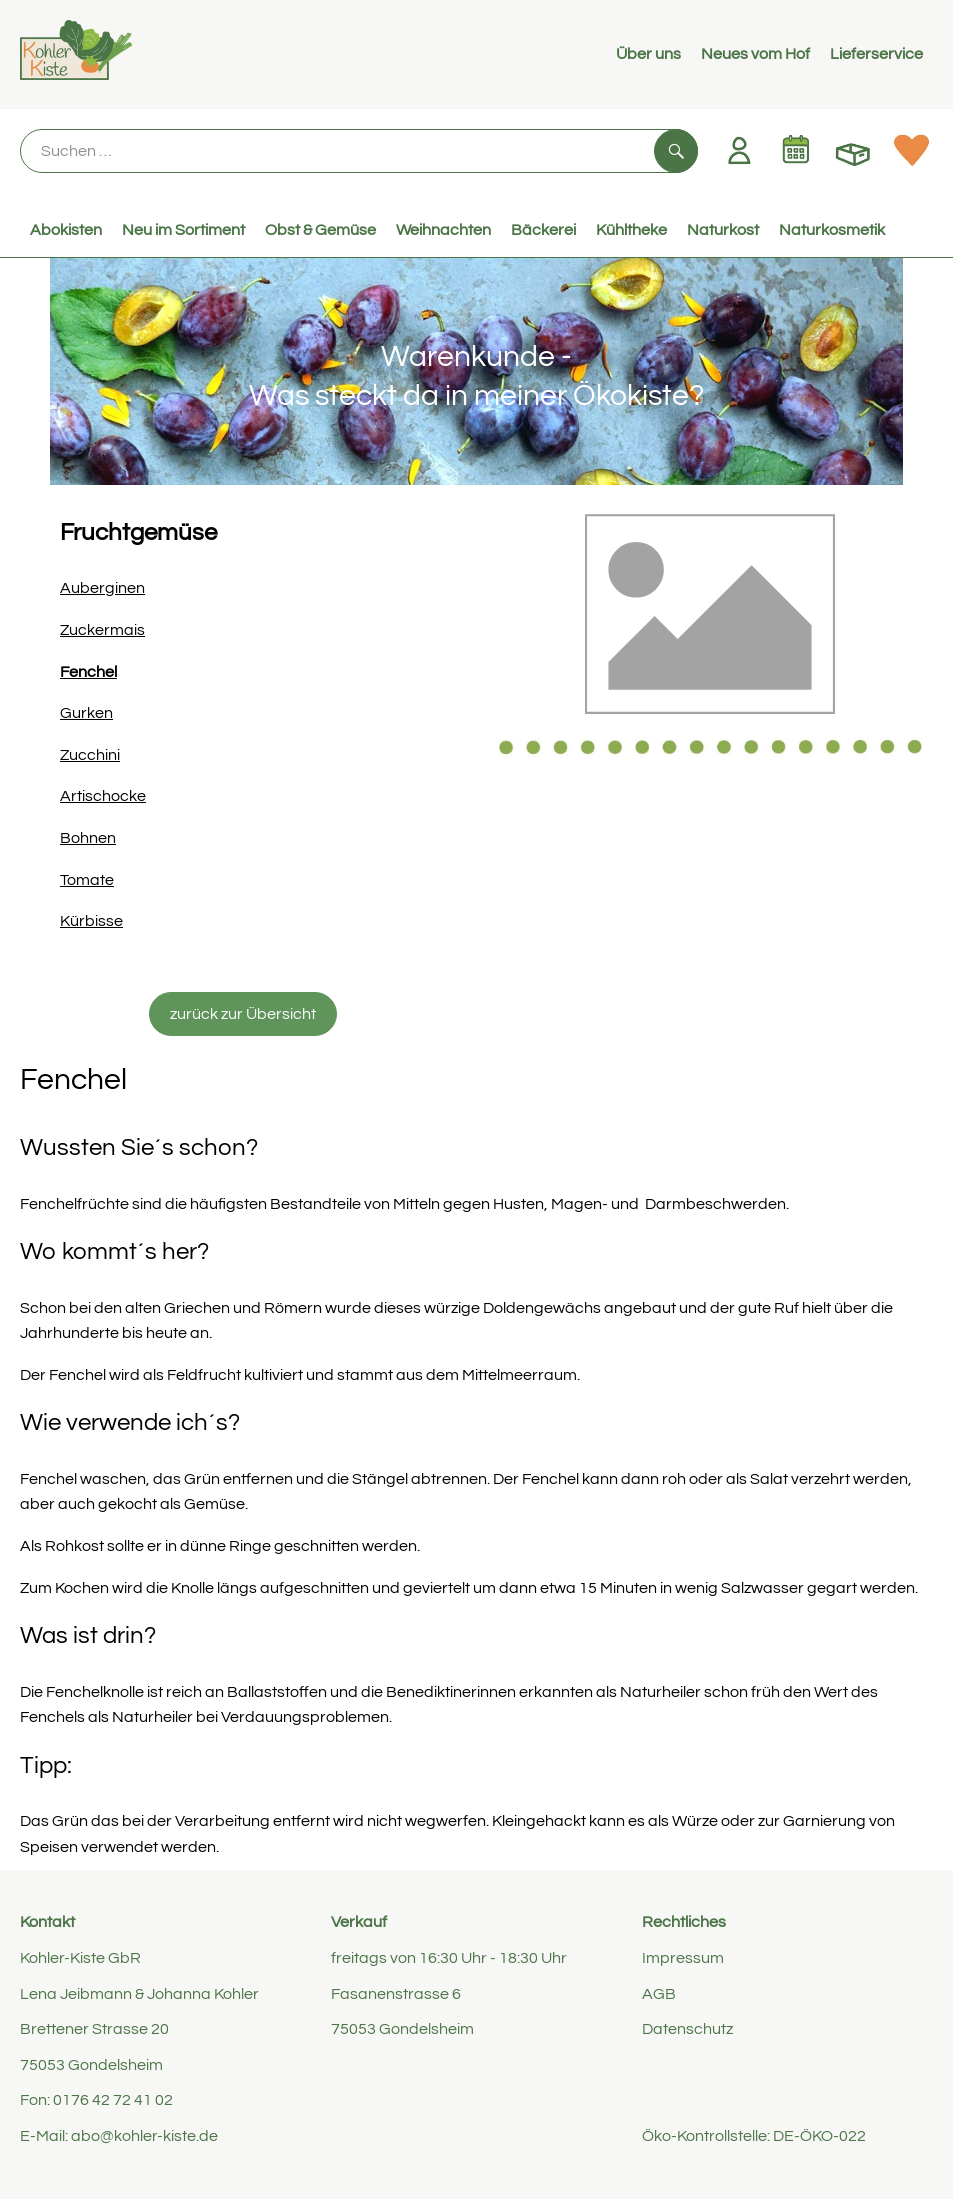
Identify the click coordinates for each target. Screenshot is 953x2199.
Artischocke (103, 796)
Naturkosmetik (832, 230)
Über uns (648, 54)
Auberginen (102, 588)
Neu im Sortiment (183, 230)
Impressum (683, 1958)
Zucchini (90, 755)
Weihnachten (443, 230)
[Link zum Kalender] (796, 150)
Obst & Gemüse (320, 230)
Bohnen (88, 838)
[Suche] (359, 151)
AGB (659, 1994)
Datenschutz (687, 2029)
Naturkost (723, 230)
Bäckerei (543, 230)
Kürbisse (91, 921)
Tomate (87, 880)
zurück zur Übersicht (243, 1014)
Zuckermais (102, 630)
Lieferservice (876, 54)
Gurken (86, 713)
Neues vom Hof (755, 54)
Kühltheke (631, 230)
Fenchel (88, 672)
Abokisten (66, 230)
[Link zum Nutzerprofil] (739, 150)
